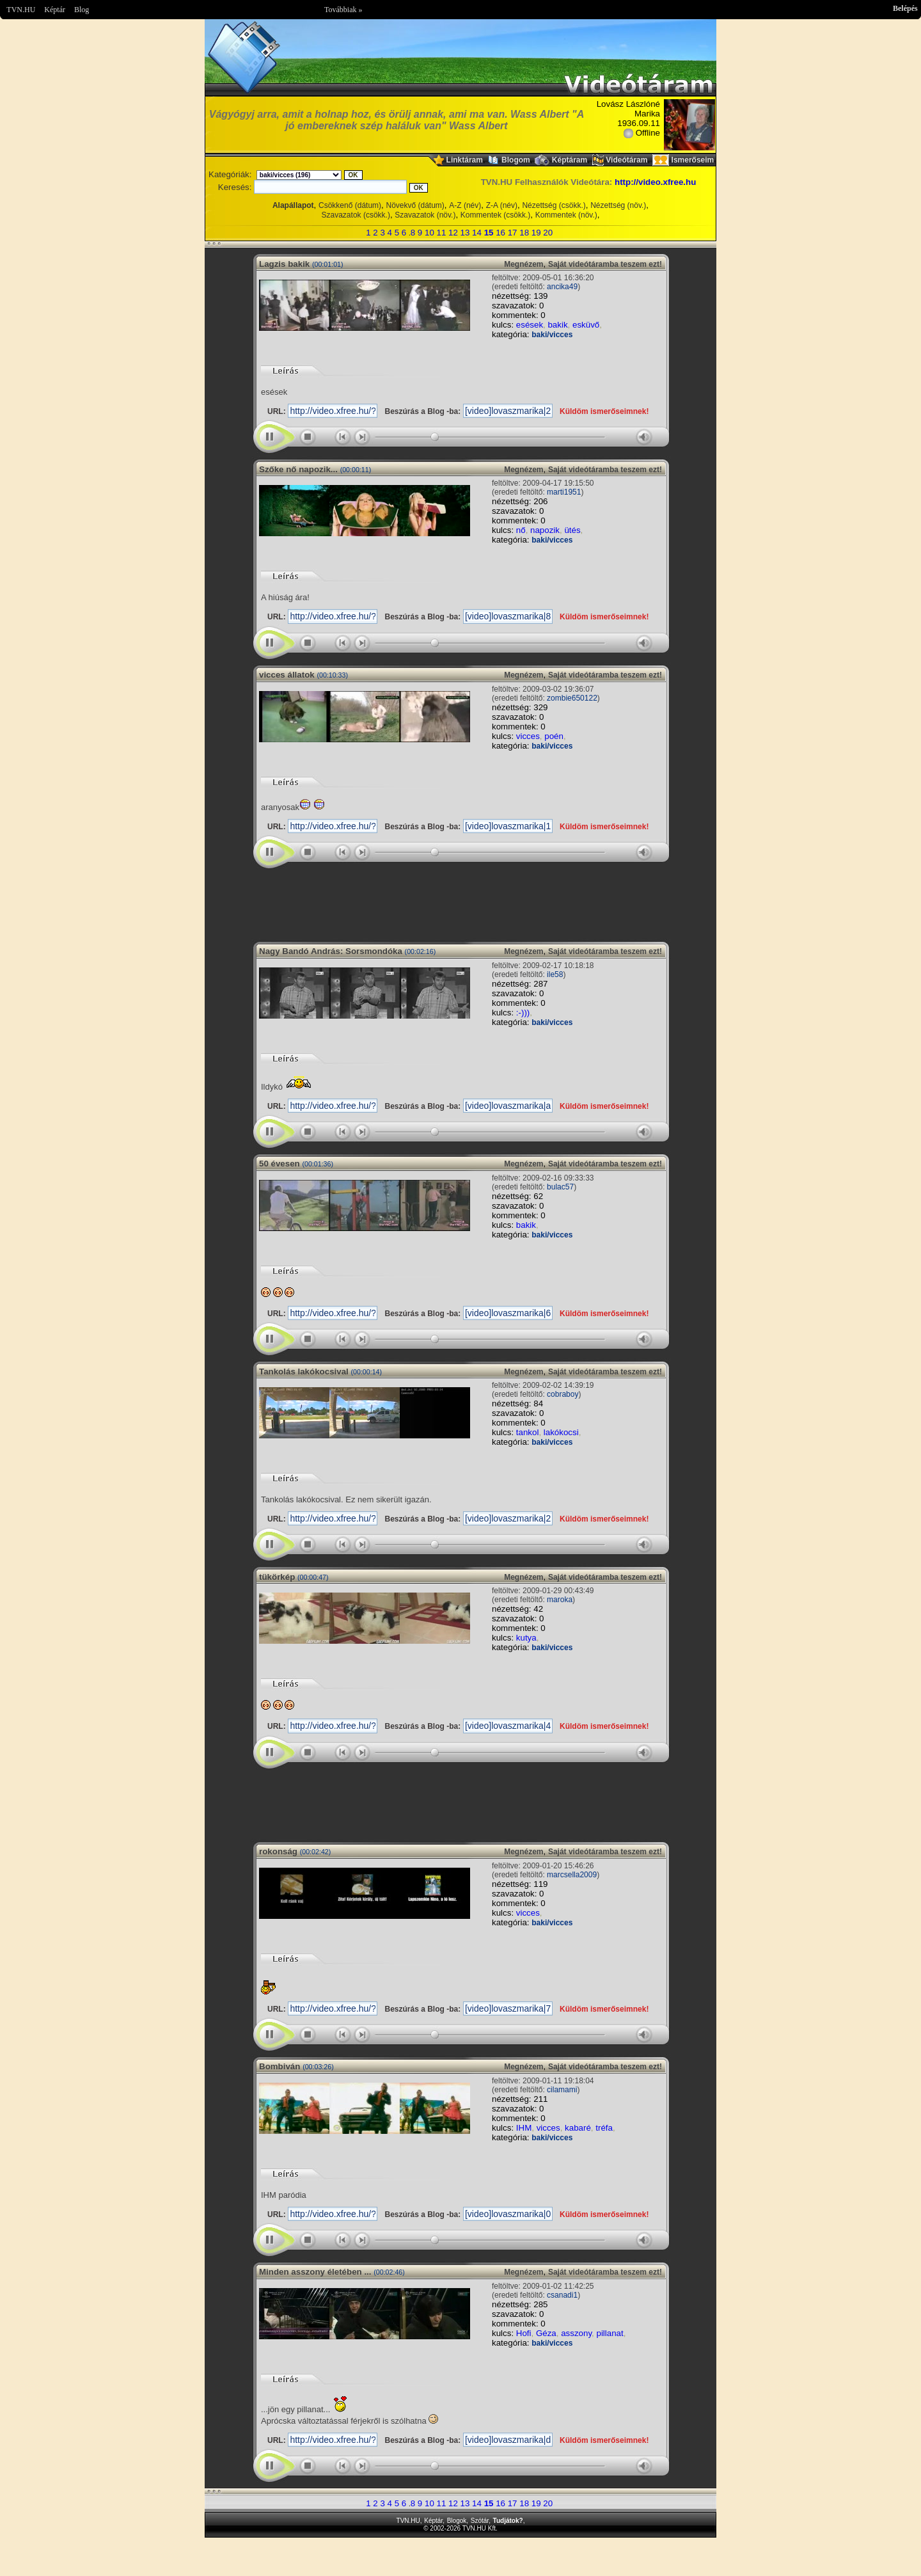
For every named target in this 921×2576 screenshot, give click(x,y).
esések (529, 325)
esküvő (585, 325)
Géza (546, 2333)
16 (500, 232)
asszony (576, 2333)
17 (512, 232)
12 (453, 232)
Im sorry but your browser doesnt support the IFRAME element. (460, 900)
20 (548, 232)
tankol (527, 1432)
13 (465, 232)
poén (553, 736)
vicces (528, 736)
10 (429, 232)
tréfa (604, 2128)
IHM (523, 2128)
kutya (526, 1637)
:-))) (523, 1012)
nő (521, 530)
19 (536, 232)
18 (524, 232)
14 (477, 232)
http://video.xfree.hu (655, 182)
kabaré (578, 2128)
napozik (545, 530)
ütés (572, 530)
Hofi (523, 2333)
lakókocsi (561, 1432)
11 (441, 232)
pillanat (610, 2333)
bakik (557, 325)
